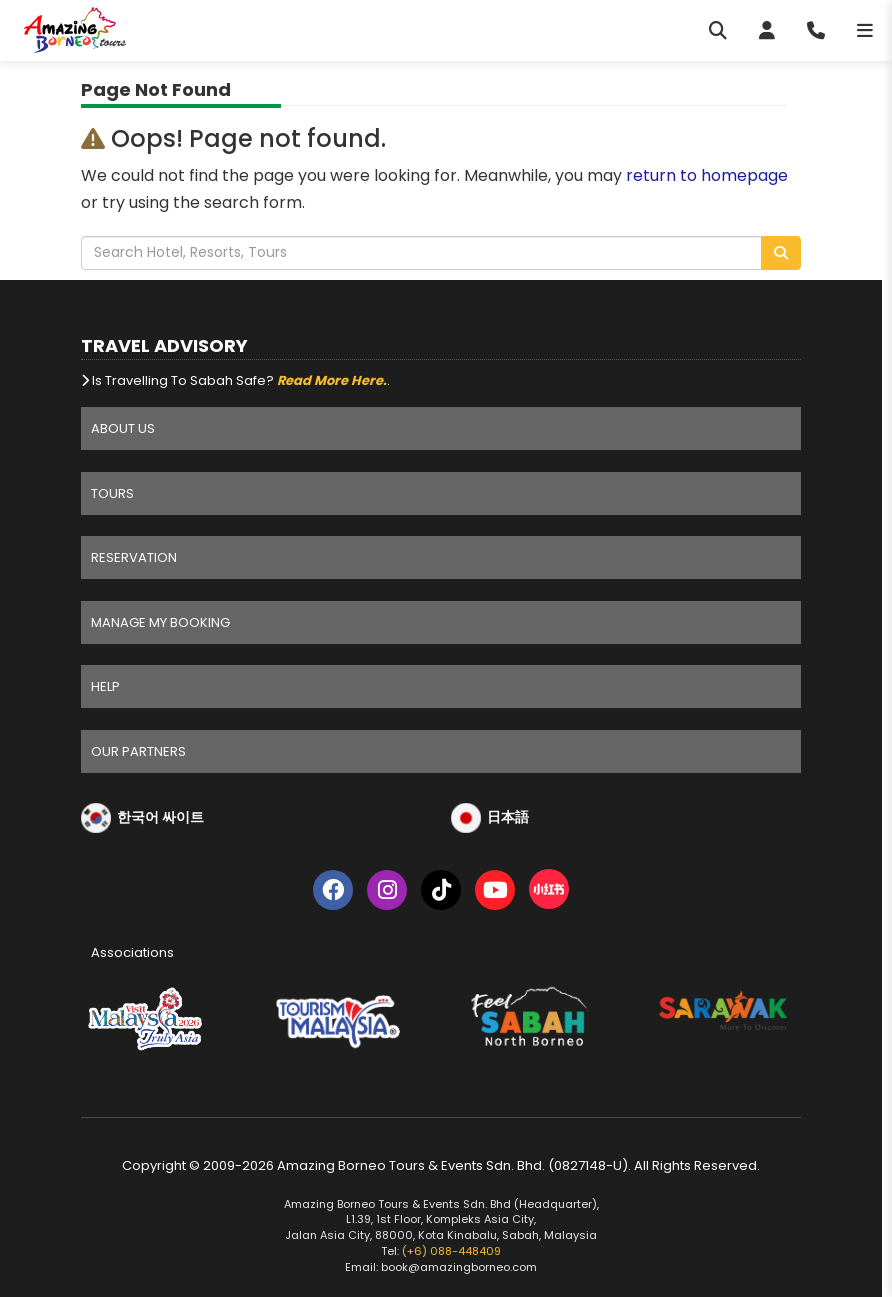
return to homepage (707, 175)
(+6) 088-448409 (451, 1251)
